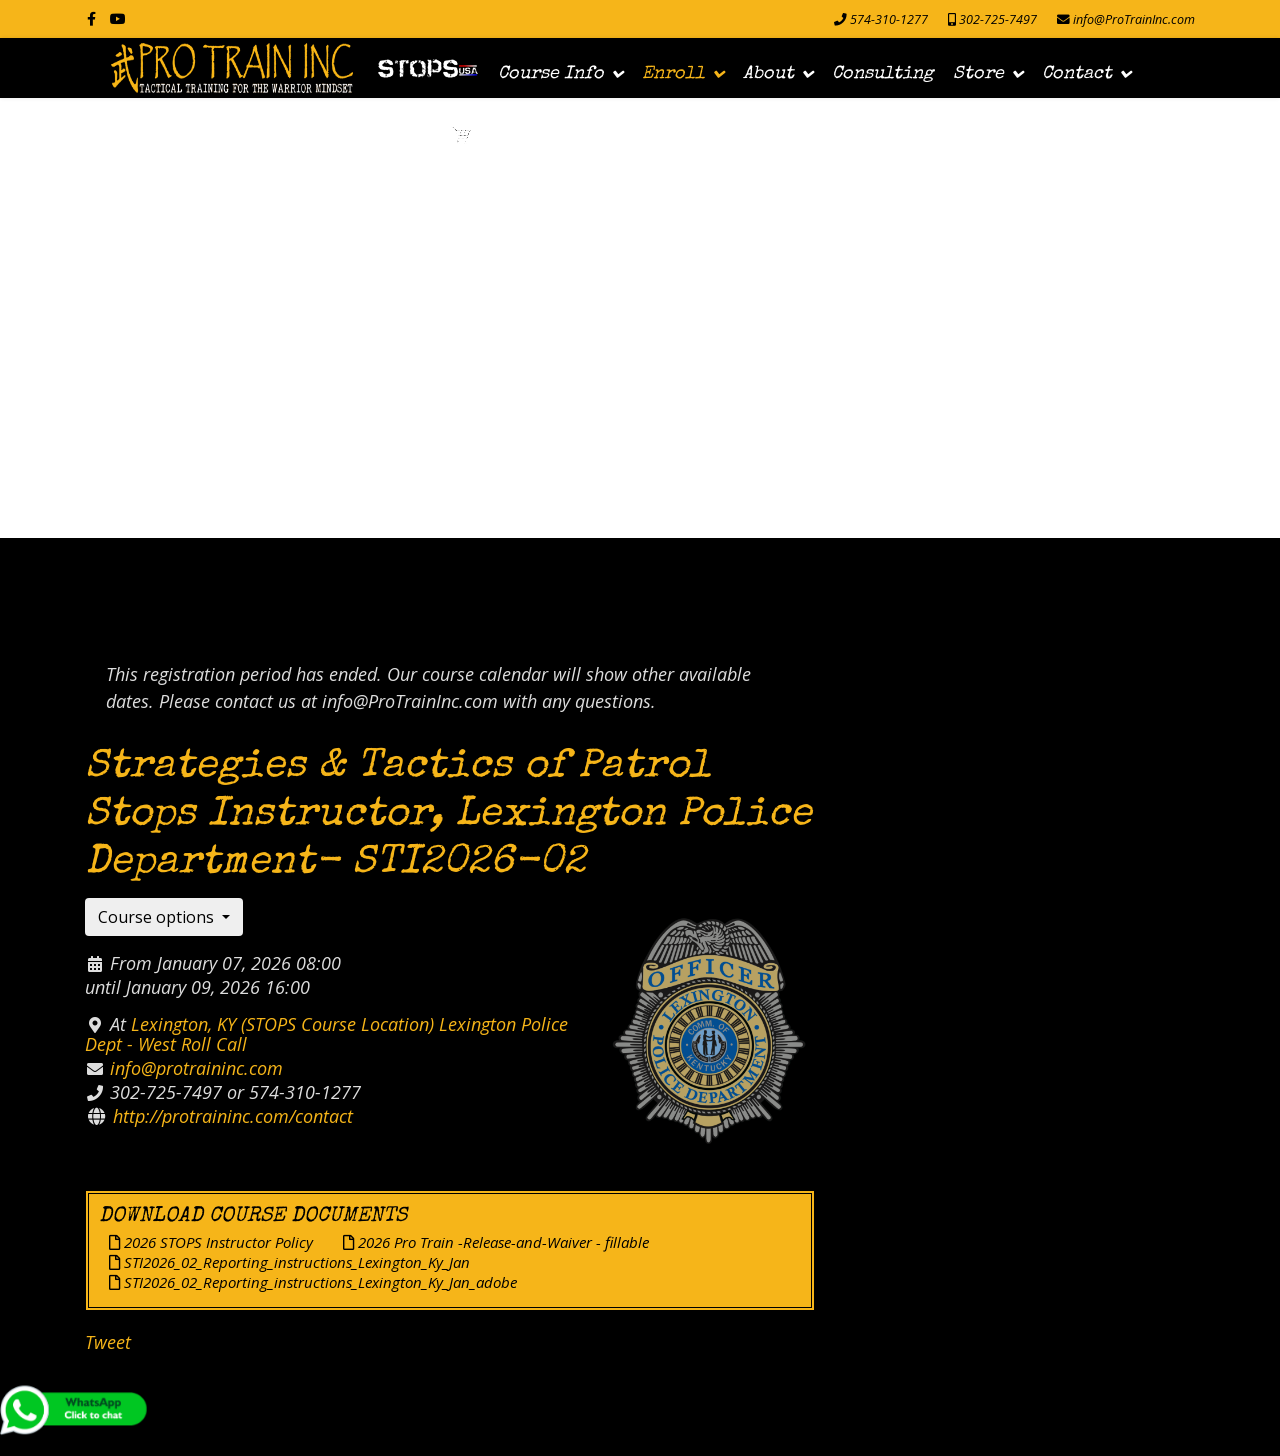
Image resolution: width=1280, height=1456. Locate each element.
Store (978, 74)
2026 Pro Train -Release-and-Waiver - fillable (496, 1242)
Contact (1077, 74)
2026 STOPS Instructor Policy (211, 1242)
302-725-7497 (998, 19)
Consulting (882, 74)
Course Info (551, 74)
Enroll (673, 74)
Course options (158, 917)
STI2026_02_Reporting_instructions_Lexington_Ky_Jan (289, 1262)
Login (404, 141)
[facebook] (91, 18)
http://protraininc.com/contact (233, 1116)
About (768, 74)
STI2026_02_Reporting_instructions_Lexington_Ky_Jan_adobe (313, 1282)
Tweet (108, 1342)
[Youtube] (118, 18)
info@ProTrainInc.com (1134, 19)
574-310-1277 (889, 19)
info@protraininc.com (196, 1068)
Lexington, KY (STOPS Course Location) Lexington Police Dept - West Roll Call (326, 1034)
